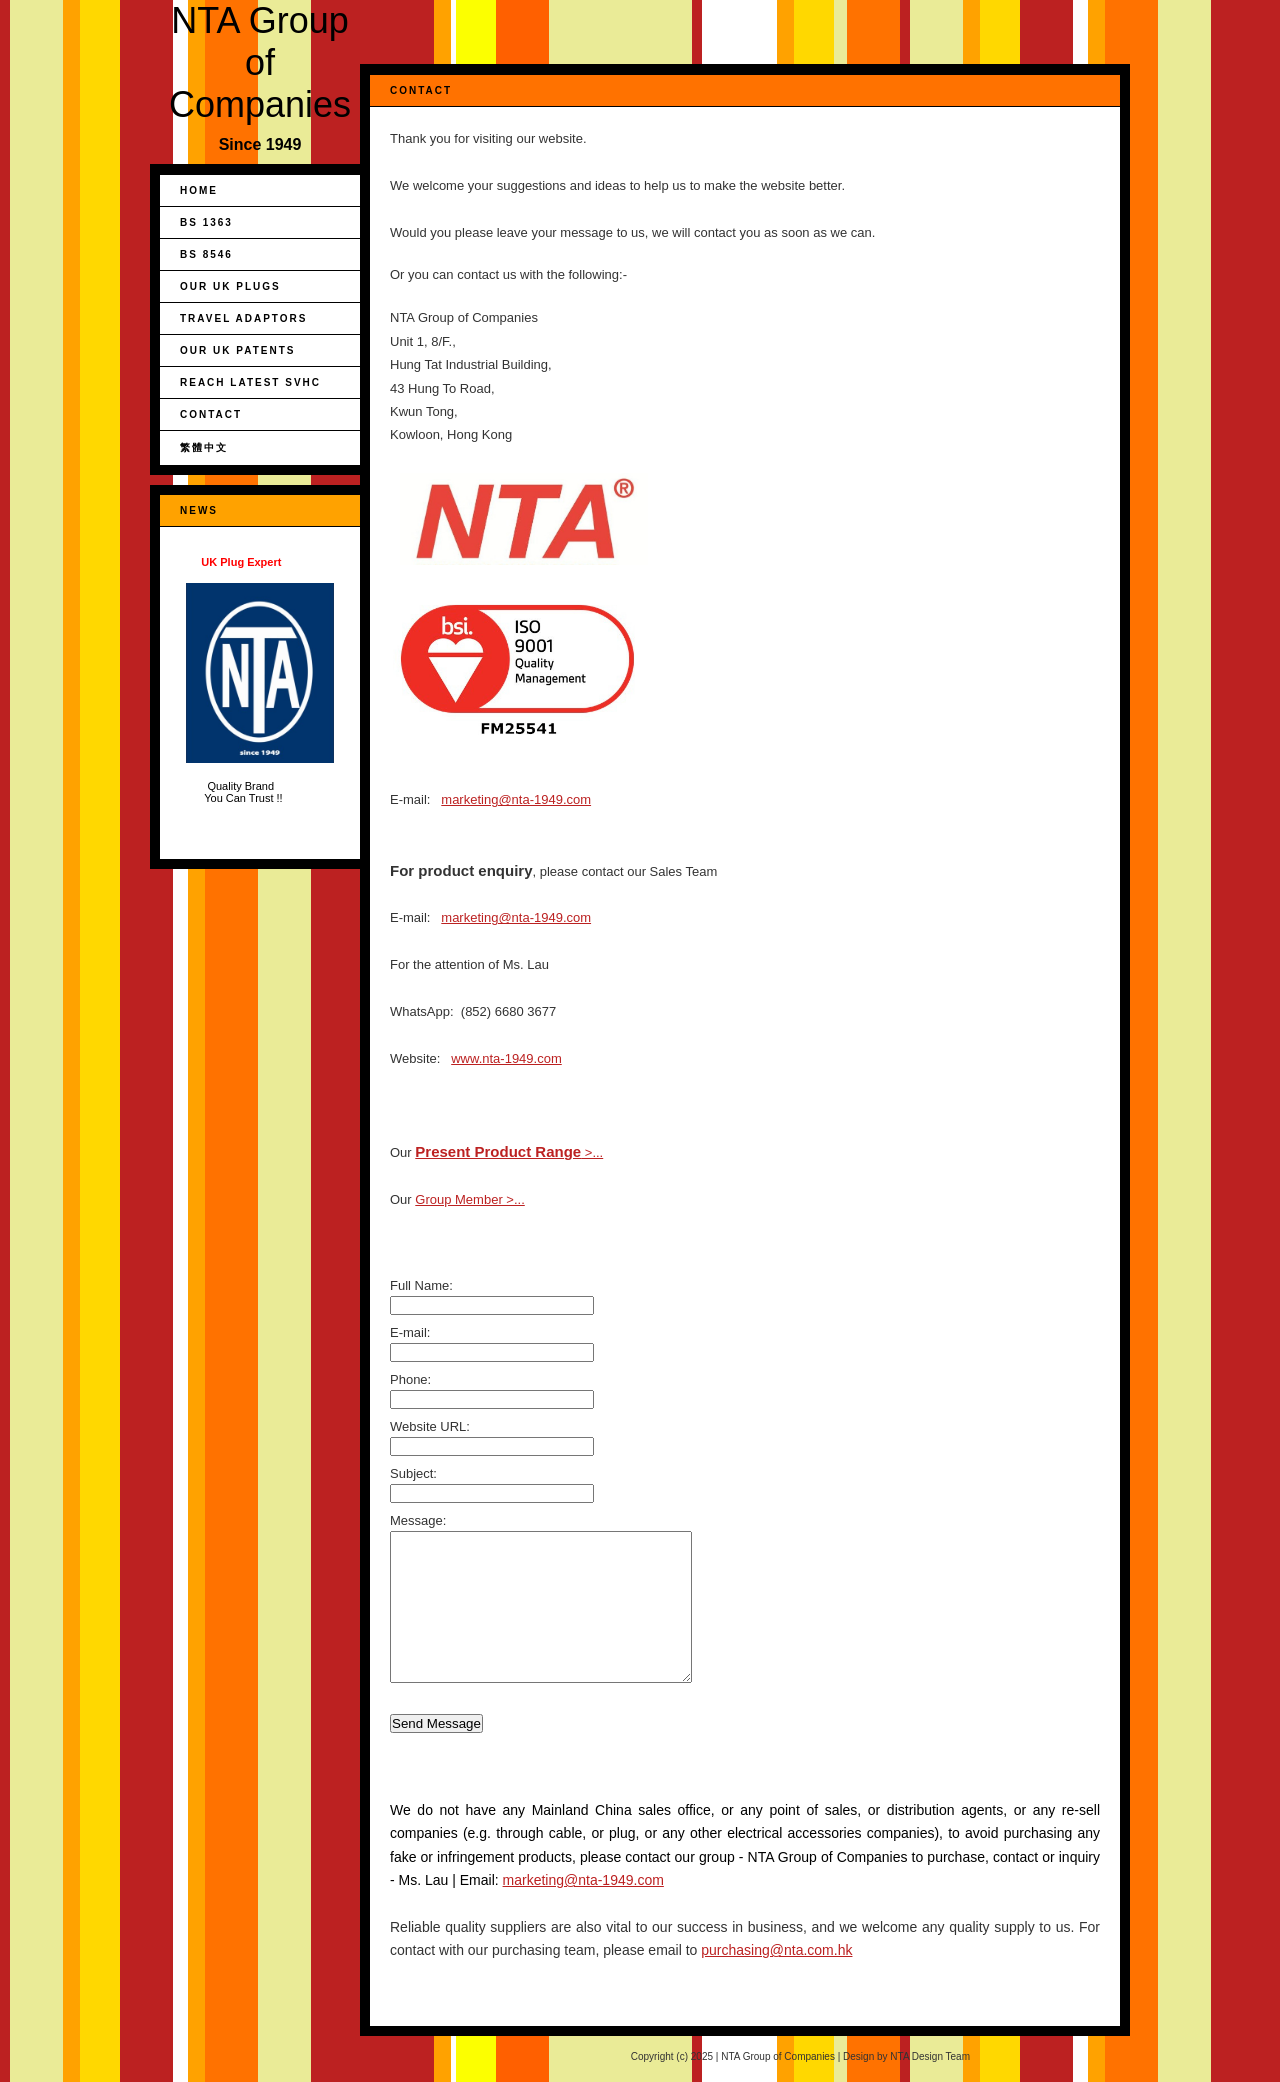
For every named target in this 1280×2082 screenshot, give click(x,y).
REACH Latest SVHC (250, 382)
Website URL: (430, 1426)
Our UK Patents (237, 350)
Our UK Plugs (230, 286)
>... (509, 1152)
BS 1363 (206, 222)
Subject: (413, 1473)
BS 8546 (206, 254)
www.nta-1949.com (506, 1058)
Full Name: (421, 1285)
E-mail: (410, 1332)
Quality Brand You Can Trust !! (260, 680)
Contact (211, 414)
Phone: (410, 1379)
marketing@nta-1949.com (516, 799)
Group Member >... (469, 1199)
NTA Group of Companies (260, 62)
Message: (418, 1520)
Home (199, 190)
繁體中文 (204, 447)
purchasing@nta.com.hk (776, 1950)
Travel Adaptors (243, 318)
